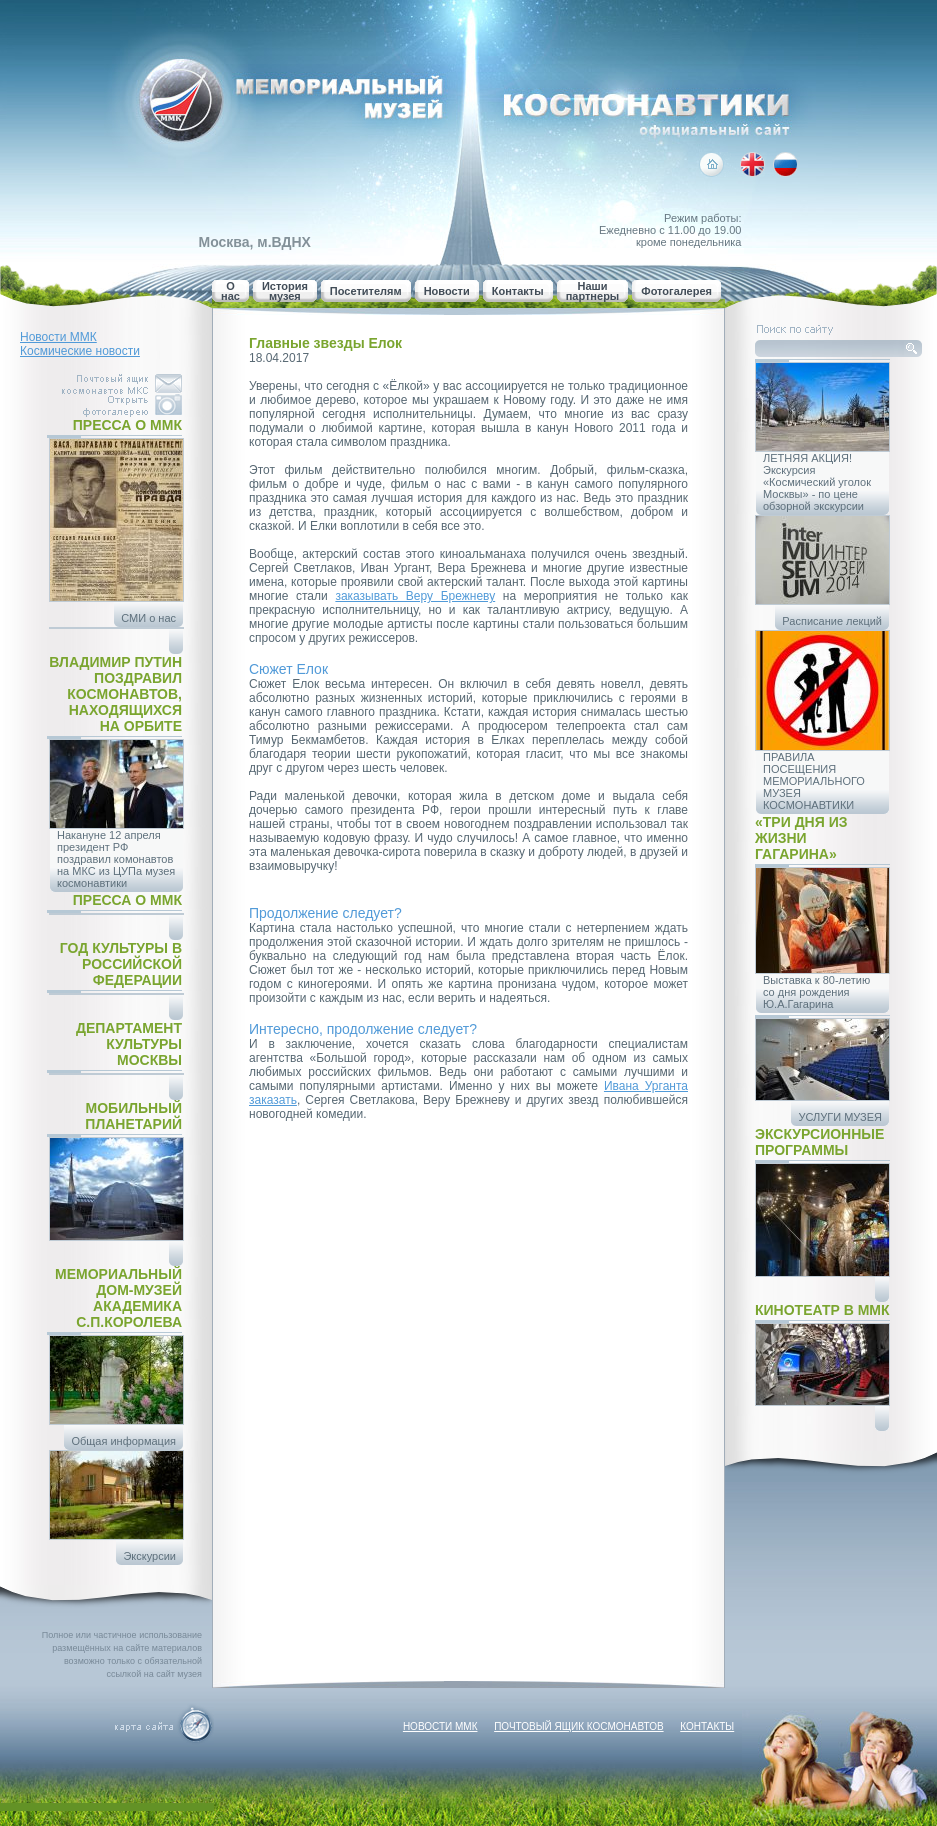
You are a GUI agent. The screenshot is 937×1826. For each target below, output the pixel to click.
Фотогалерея (676, 291)
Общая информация (123, 1441)
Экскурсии (149, 1556)
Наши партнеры (593, 291)
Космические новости (80, 351)
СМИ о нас (148, 618)
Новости (447, 291)
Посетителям (366, 291)
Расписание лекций (832, 621)
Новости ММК (58, 337)
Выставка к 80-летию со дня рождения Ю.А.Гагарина (816, 992)
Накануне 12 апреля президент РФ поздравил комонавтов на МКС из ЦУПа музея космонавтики (116, 859)
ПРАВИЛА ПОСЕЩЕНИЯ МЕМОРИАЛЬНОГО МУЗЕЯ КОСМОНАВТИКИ (814, 781)
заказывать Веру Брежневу (415, 596)
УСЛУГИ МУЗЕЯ (840, 1117)
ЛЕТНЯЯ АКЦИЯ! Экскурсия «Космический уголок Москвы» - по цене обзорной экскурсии (817, 482)
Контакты (518, 291)
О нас (230, 291)
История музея (285, 291)
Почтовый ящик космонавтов (578, 1726)
